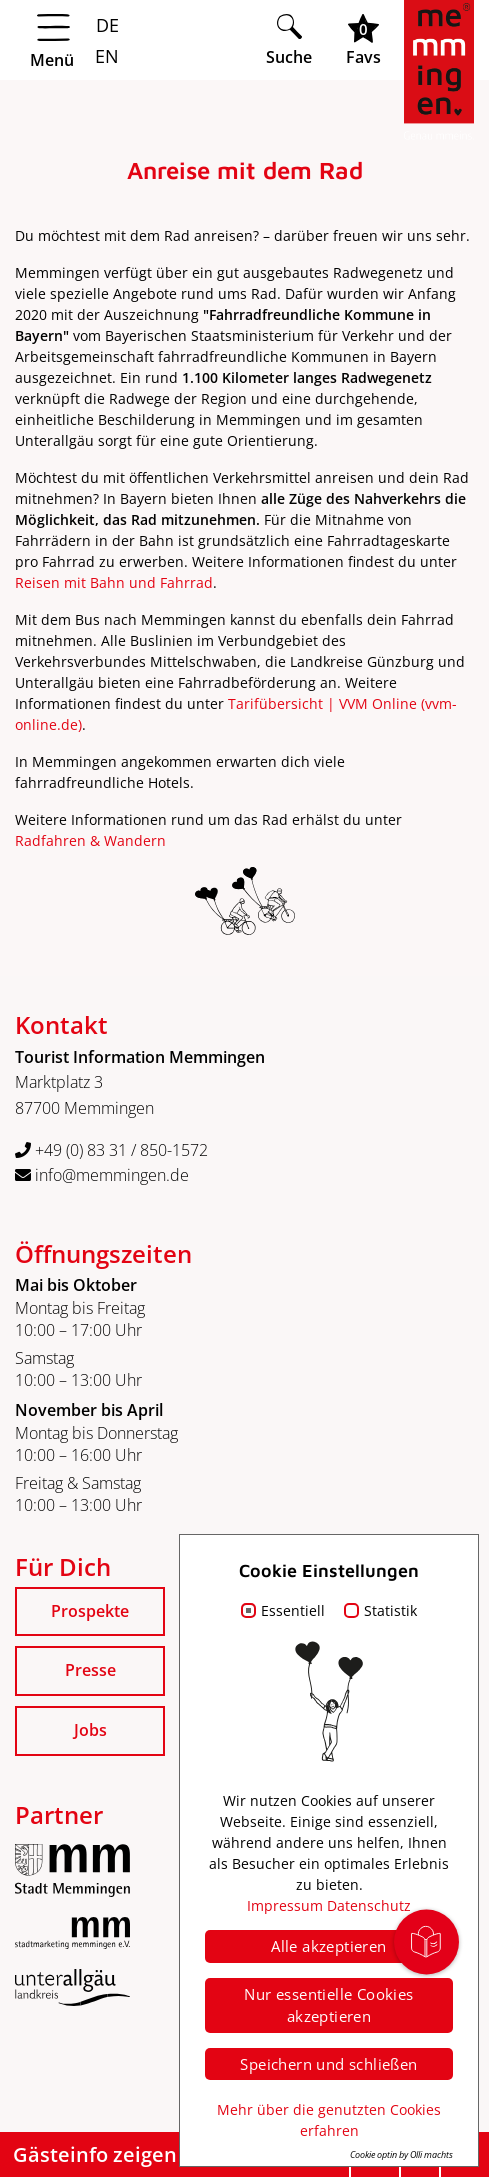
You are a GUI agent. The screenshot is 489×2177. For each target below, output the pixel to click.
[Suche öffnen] (295, 39)
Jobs (90, 1730)
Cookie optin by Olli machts (401, 2154)
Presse (90, 1670)
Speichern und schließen (328, 2064)
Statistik (390, 1610)
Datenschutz (369, 1905)
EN (104, 56)
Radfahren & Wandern (90, 840)
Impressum (285, 1905)
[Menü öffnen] (135, 41)
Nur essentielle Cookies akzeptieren (328, 2005)
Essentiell (293, 1610)
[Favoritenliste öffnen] (369, 39)
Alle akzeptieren (328, 1946)
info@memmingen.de (102, 1175)
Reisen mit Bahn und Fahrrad (114, 582)
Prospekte (90, 1611)
